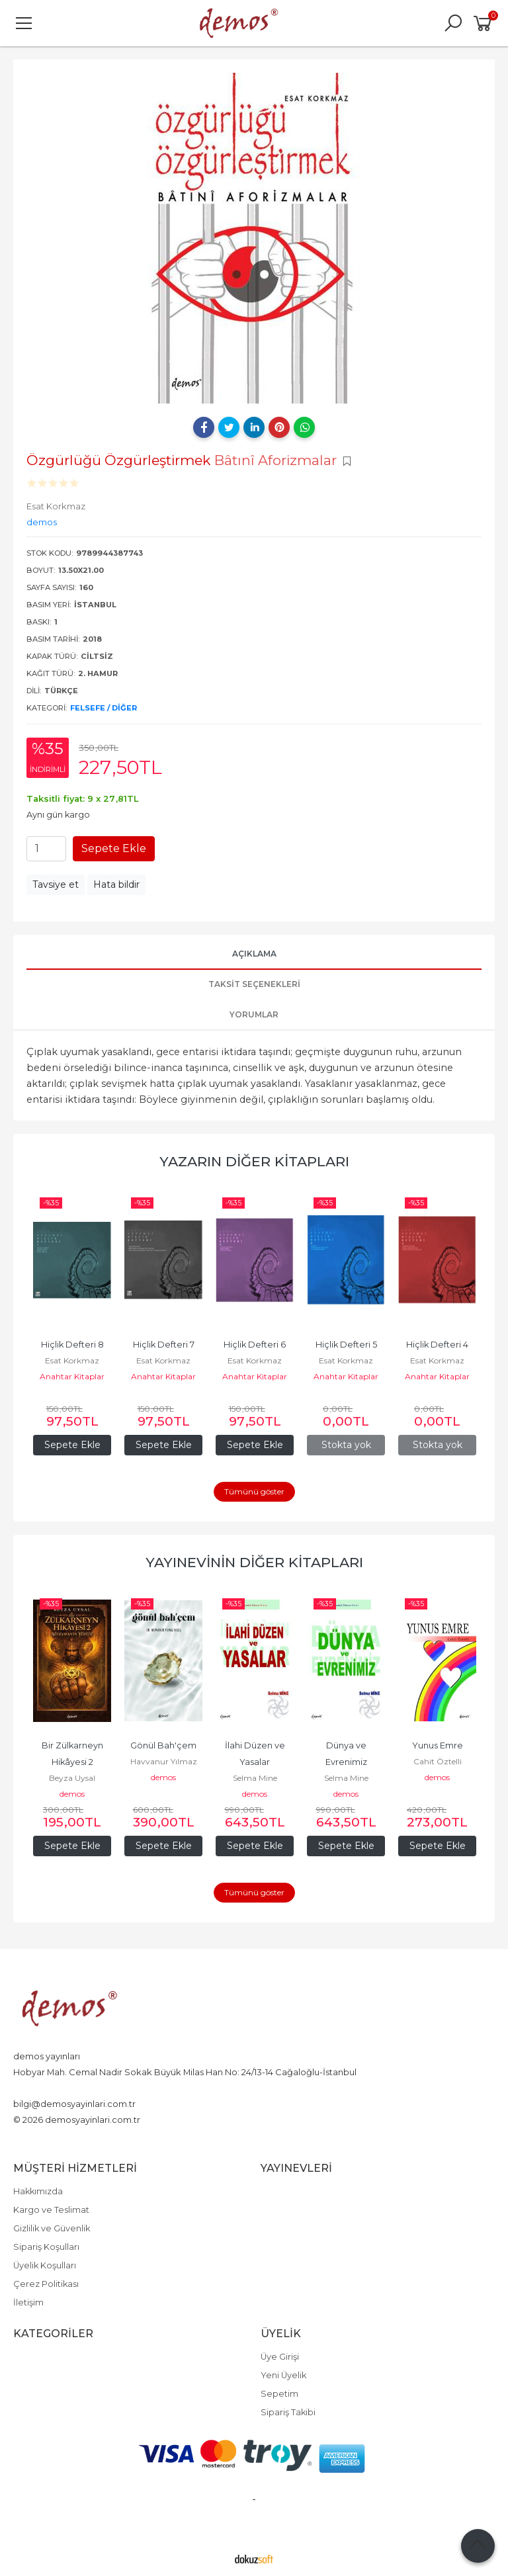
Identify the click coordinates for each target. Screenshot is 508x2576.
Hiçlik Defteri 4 (437, 1345)
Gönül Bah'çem (163, 1745)
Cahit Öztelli (437, 1761)
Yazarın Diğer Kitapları (254, 1161)
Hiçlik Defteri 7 (163, 1345)
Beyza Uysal (72, 1778)
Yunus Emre (437, 1745)
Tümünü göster (254, 1491)
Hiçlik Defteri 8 (72, 1345)
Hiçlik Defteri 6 (255, 1345)
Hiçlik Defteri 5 (346, 1345)
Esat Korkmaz (72, 1360)
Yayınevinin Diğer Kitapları (254, 1562)
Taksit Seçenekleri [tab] (254, 984)
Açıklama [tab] (254, 954)
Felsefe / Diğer (103, 707)
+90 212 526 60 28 (49, 2087)
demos (72, 1794)
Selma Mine (255, 1778)
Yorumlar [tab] (254, 1014)
